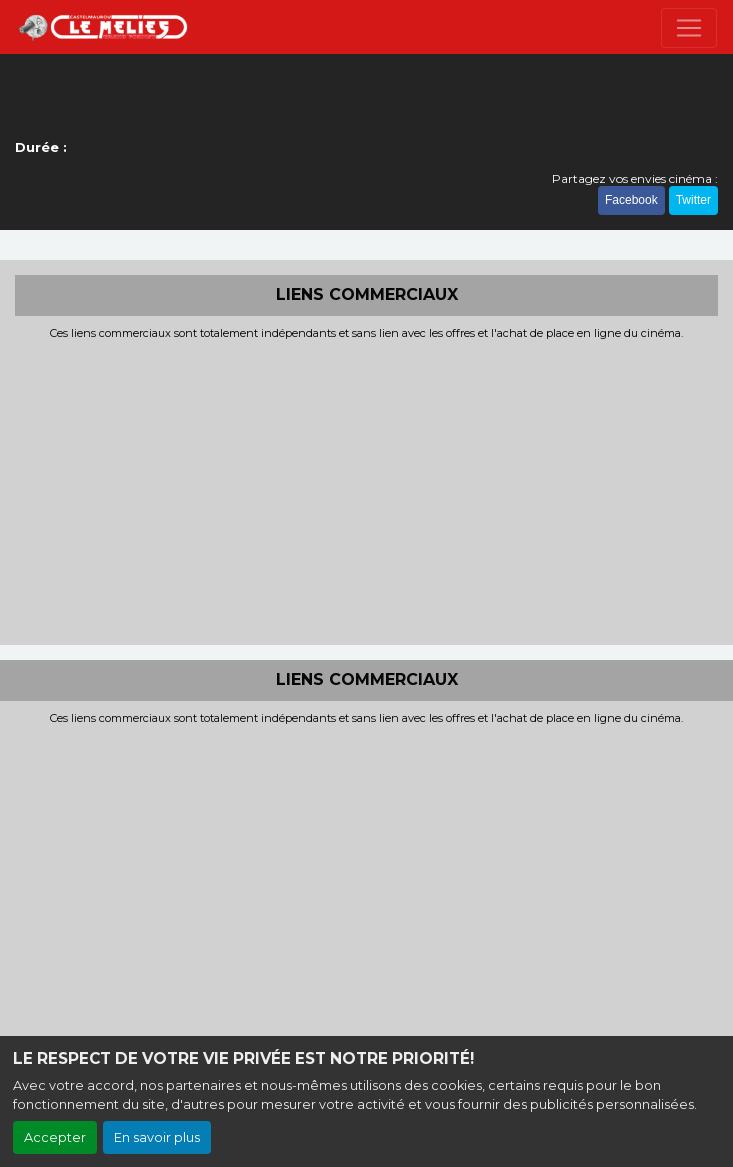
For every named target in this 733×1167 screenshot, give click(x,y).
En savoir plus (157, 1137)
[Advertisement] (366, 490)
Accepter (55, 1137)
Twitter (693, 200)
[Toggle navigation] (689, 28)
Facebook (631, 200)
